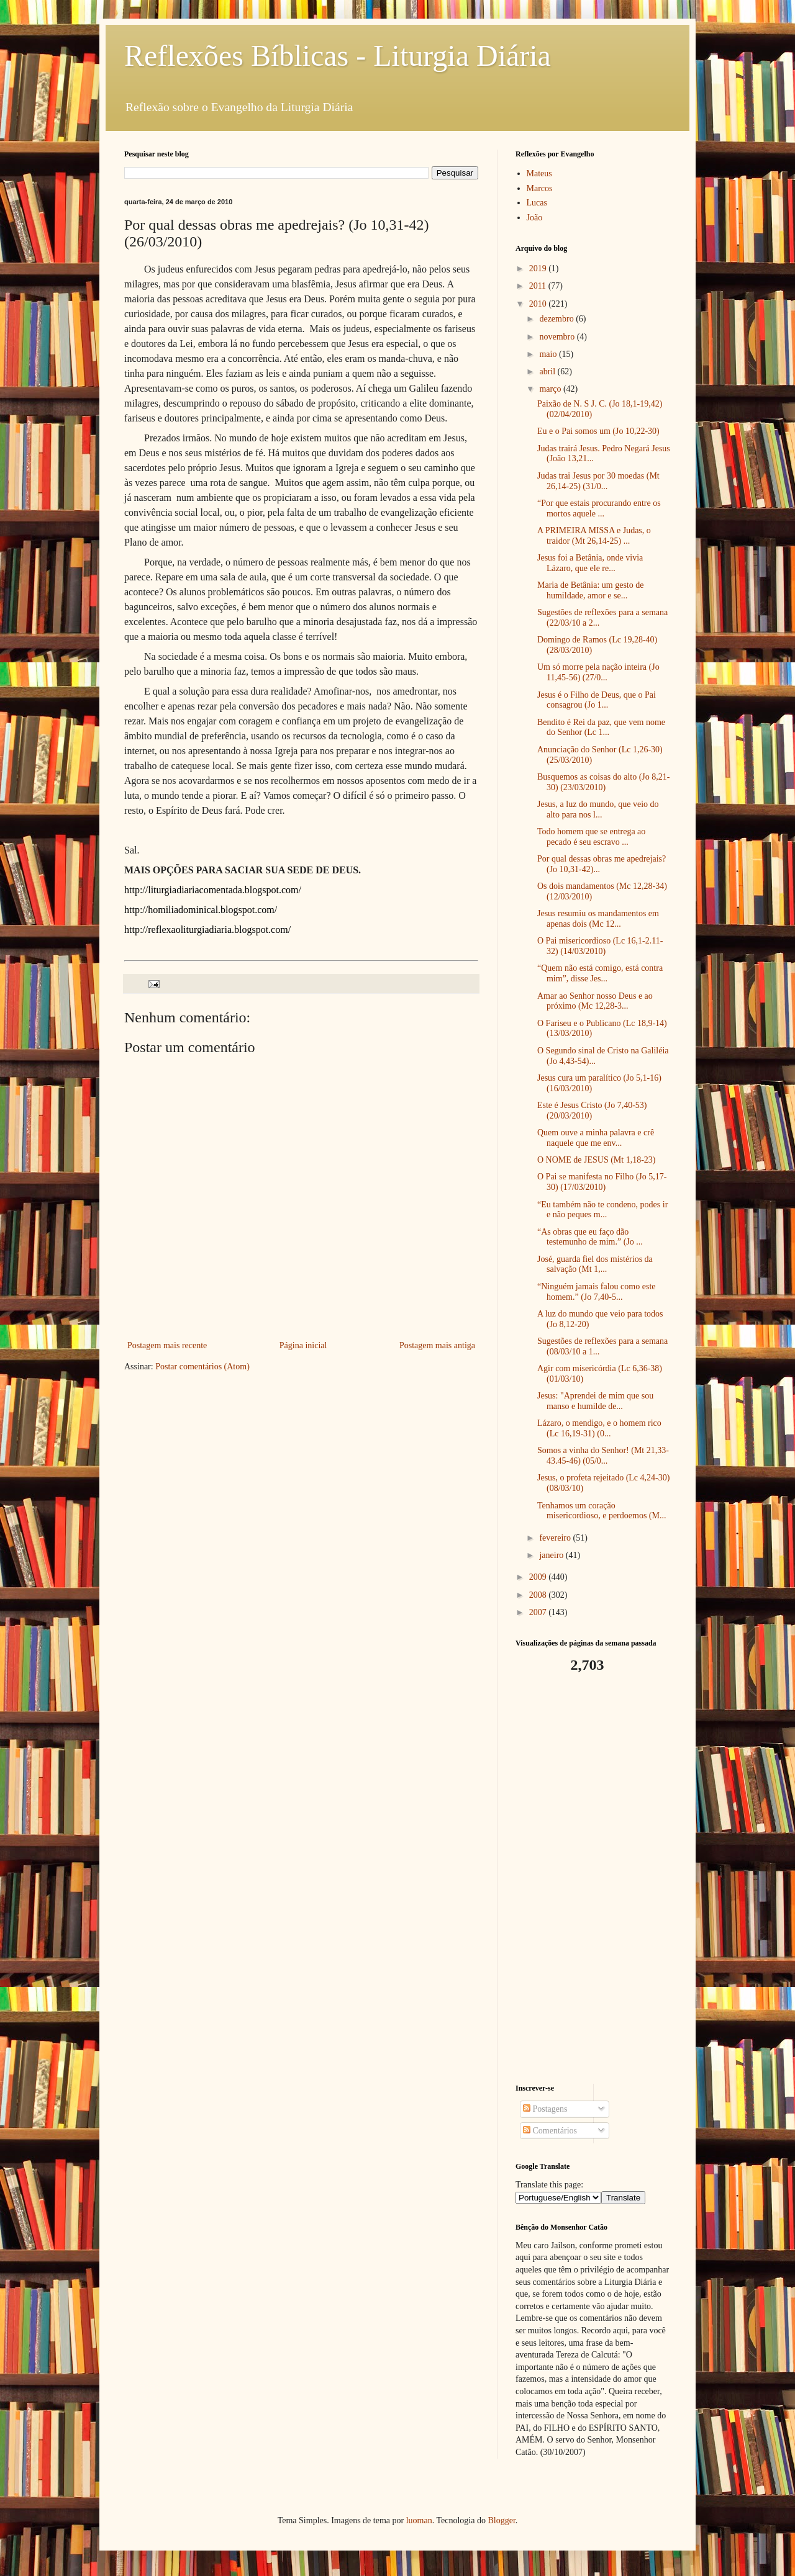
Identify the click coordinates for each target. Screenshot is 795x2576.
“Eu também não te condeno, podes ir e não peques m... (602, 1210)
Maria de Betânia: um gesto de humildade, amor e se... (590, 590)
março (551, 389)
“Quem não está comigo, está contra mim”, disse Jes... (600, 973)
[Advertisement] (593, 1879)
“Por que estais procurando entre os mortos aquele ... (599, 508)
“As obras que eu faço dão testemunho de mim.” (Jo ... (590, 1237)
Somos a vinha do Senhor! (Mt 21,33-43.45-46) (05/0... (603, 1456)
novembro (557, 336)
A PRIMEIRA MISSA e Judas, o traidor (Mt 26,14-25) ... (594, 536)
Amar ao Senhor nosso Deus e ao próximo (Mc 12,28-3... (595, 1001)
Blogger (501, 2520)
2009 (539, 1577)
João (535, 217)
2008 (539, 1595)
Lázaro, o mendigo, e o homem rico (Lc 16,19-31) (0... (599, 1428)
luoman (419, 2520)
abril (548, 371)
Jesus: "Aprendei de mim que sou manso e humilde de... (595, 1401)
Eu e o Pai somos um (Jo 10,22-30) (598, 431)
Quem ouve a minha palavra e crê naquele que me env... (595, 1138)
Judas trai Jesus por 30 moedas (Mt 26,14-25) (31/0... (598, 481)
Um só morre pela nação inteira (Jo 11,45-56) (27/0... (598, 672)
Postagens (545, 2109)
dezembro (557, 318)
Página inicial (303, 1345)
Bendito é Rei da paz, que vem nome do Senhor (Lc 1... (601, 727)
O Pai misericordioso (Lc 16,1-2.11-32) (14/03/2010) (600, 946)
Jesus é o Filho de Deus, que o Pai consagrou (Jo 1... (596, 700)
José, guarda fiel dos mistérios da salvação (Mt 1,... (595, 1264)
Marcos (540, 188)
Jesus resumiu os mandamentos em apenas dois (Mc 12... (598, 919)
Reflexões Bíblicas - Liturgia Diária (337, 55)
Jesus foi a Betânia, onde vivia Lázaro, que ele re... (590, 563)
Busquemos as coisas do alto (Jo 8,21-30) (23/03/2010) (603, 782)
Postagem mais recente (167, 1345)
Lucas (537, 202)
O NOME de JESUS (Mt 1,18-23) (596, 1159)
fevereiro (556, 1537)
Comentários (550, 2130)
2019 (539, 268)
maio (549, 354)
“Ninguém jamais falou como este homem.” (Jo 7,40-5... (596, 1292)
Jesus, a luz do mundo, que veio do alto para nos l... (598, 809)
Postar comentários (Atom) (202, 1366)
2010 (539, 303)
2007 (539, 1612)
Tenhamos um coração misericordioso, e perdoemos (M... (601, 1511)
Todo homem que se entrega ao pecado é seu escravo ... (591, 837)
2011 (538, 285)
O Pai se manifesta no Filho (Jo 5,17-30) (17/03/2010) (601, 1182)
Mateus (539, 173)
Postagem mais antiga (437, 1345)
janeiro (552, 1555)
